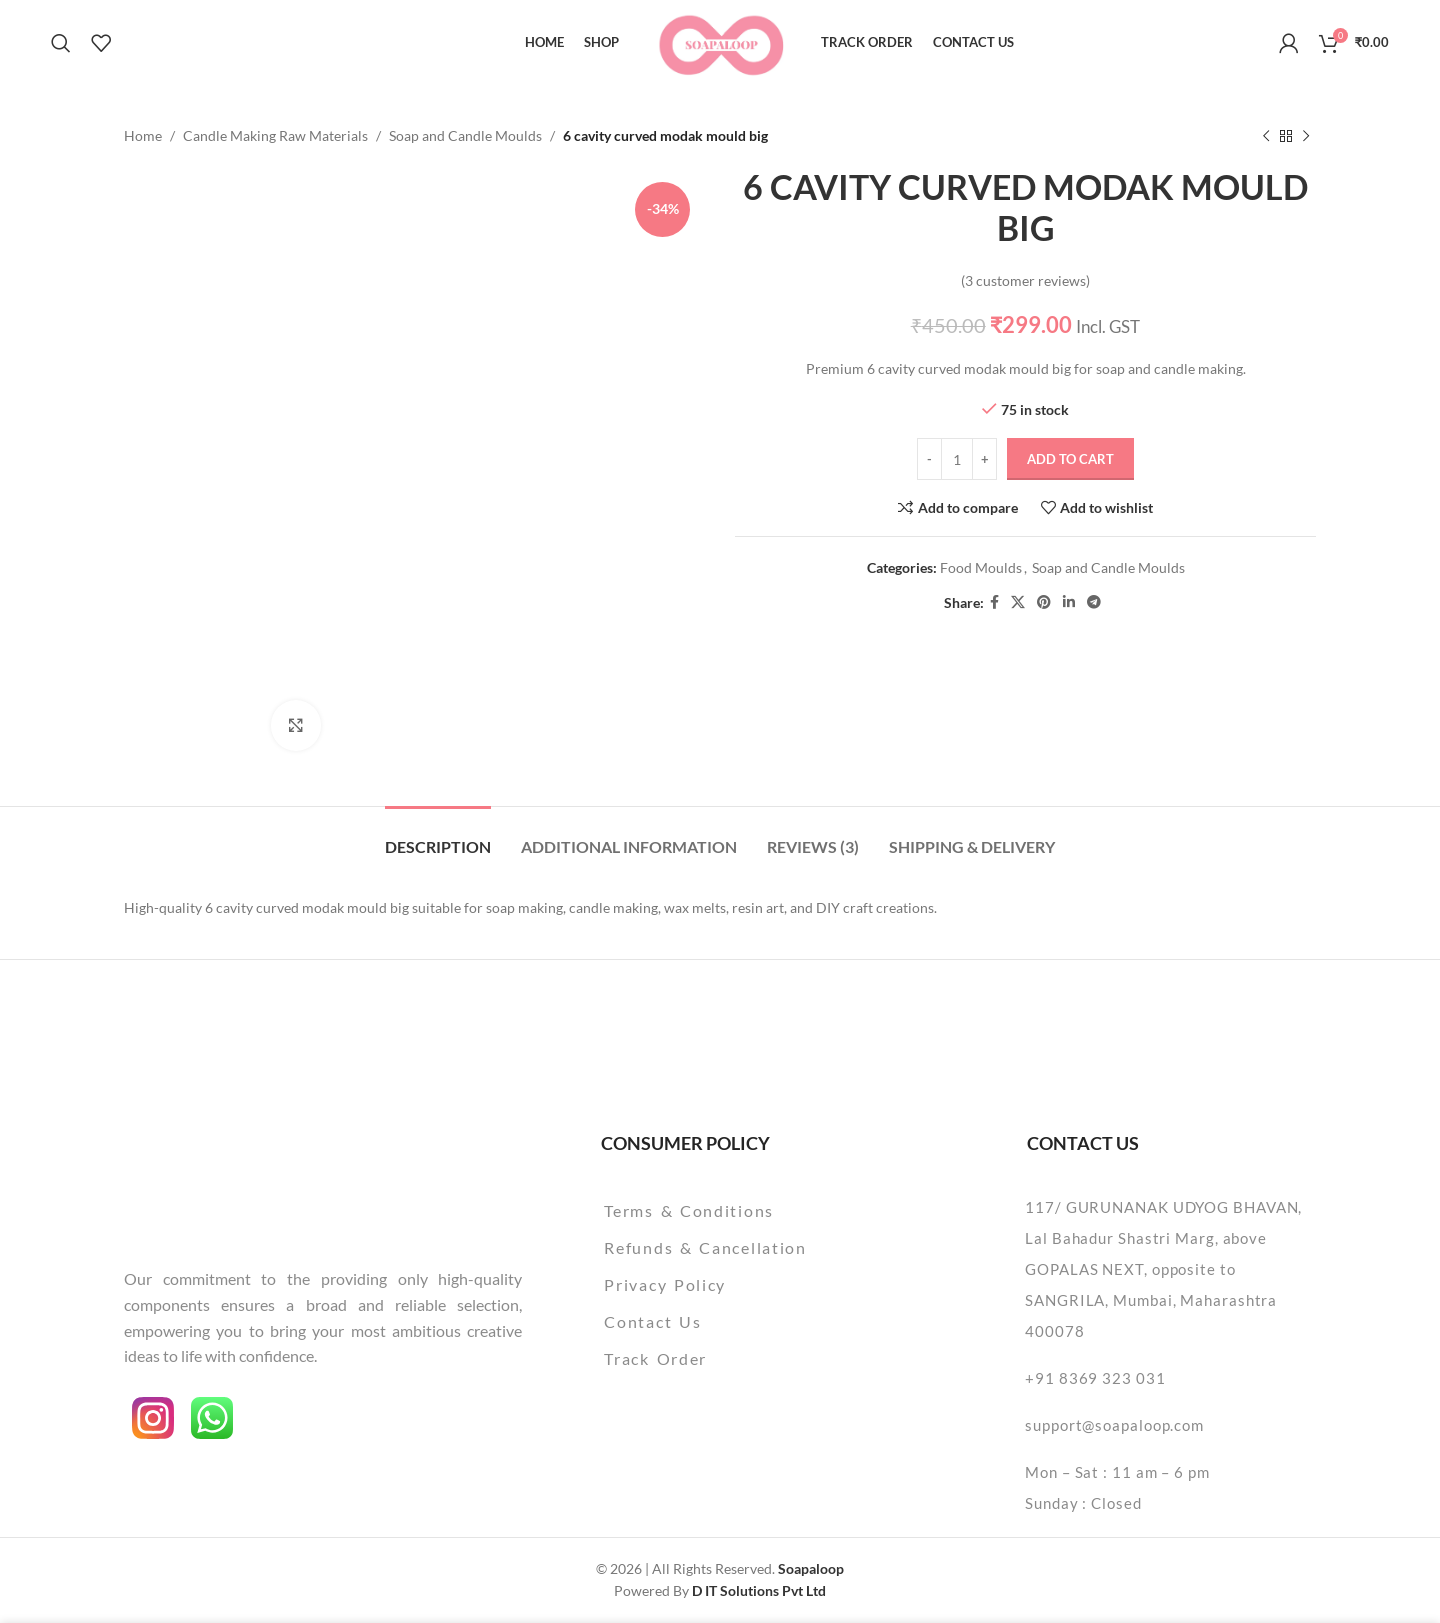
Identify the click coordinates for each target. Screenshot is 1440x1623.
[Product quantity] (957, 460)
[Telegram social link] (1094, 603)
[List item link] (756, 1211)
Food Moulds (981, 567)
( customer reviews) (1025, 280)
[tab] (438, 836)
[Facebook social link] (994, 603)
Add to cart (1070, 459)
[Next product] (1306, 136)
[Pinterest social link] (1044, 603)
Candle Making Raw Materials (275, 135)
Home (143, 135)
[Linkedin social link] (1069, 603)
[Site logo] (720, 40)
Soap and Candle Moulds (465, 135)
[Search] (61, 43)
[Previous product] (1266, 136)
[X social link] (1018, 603)
